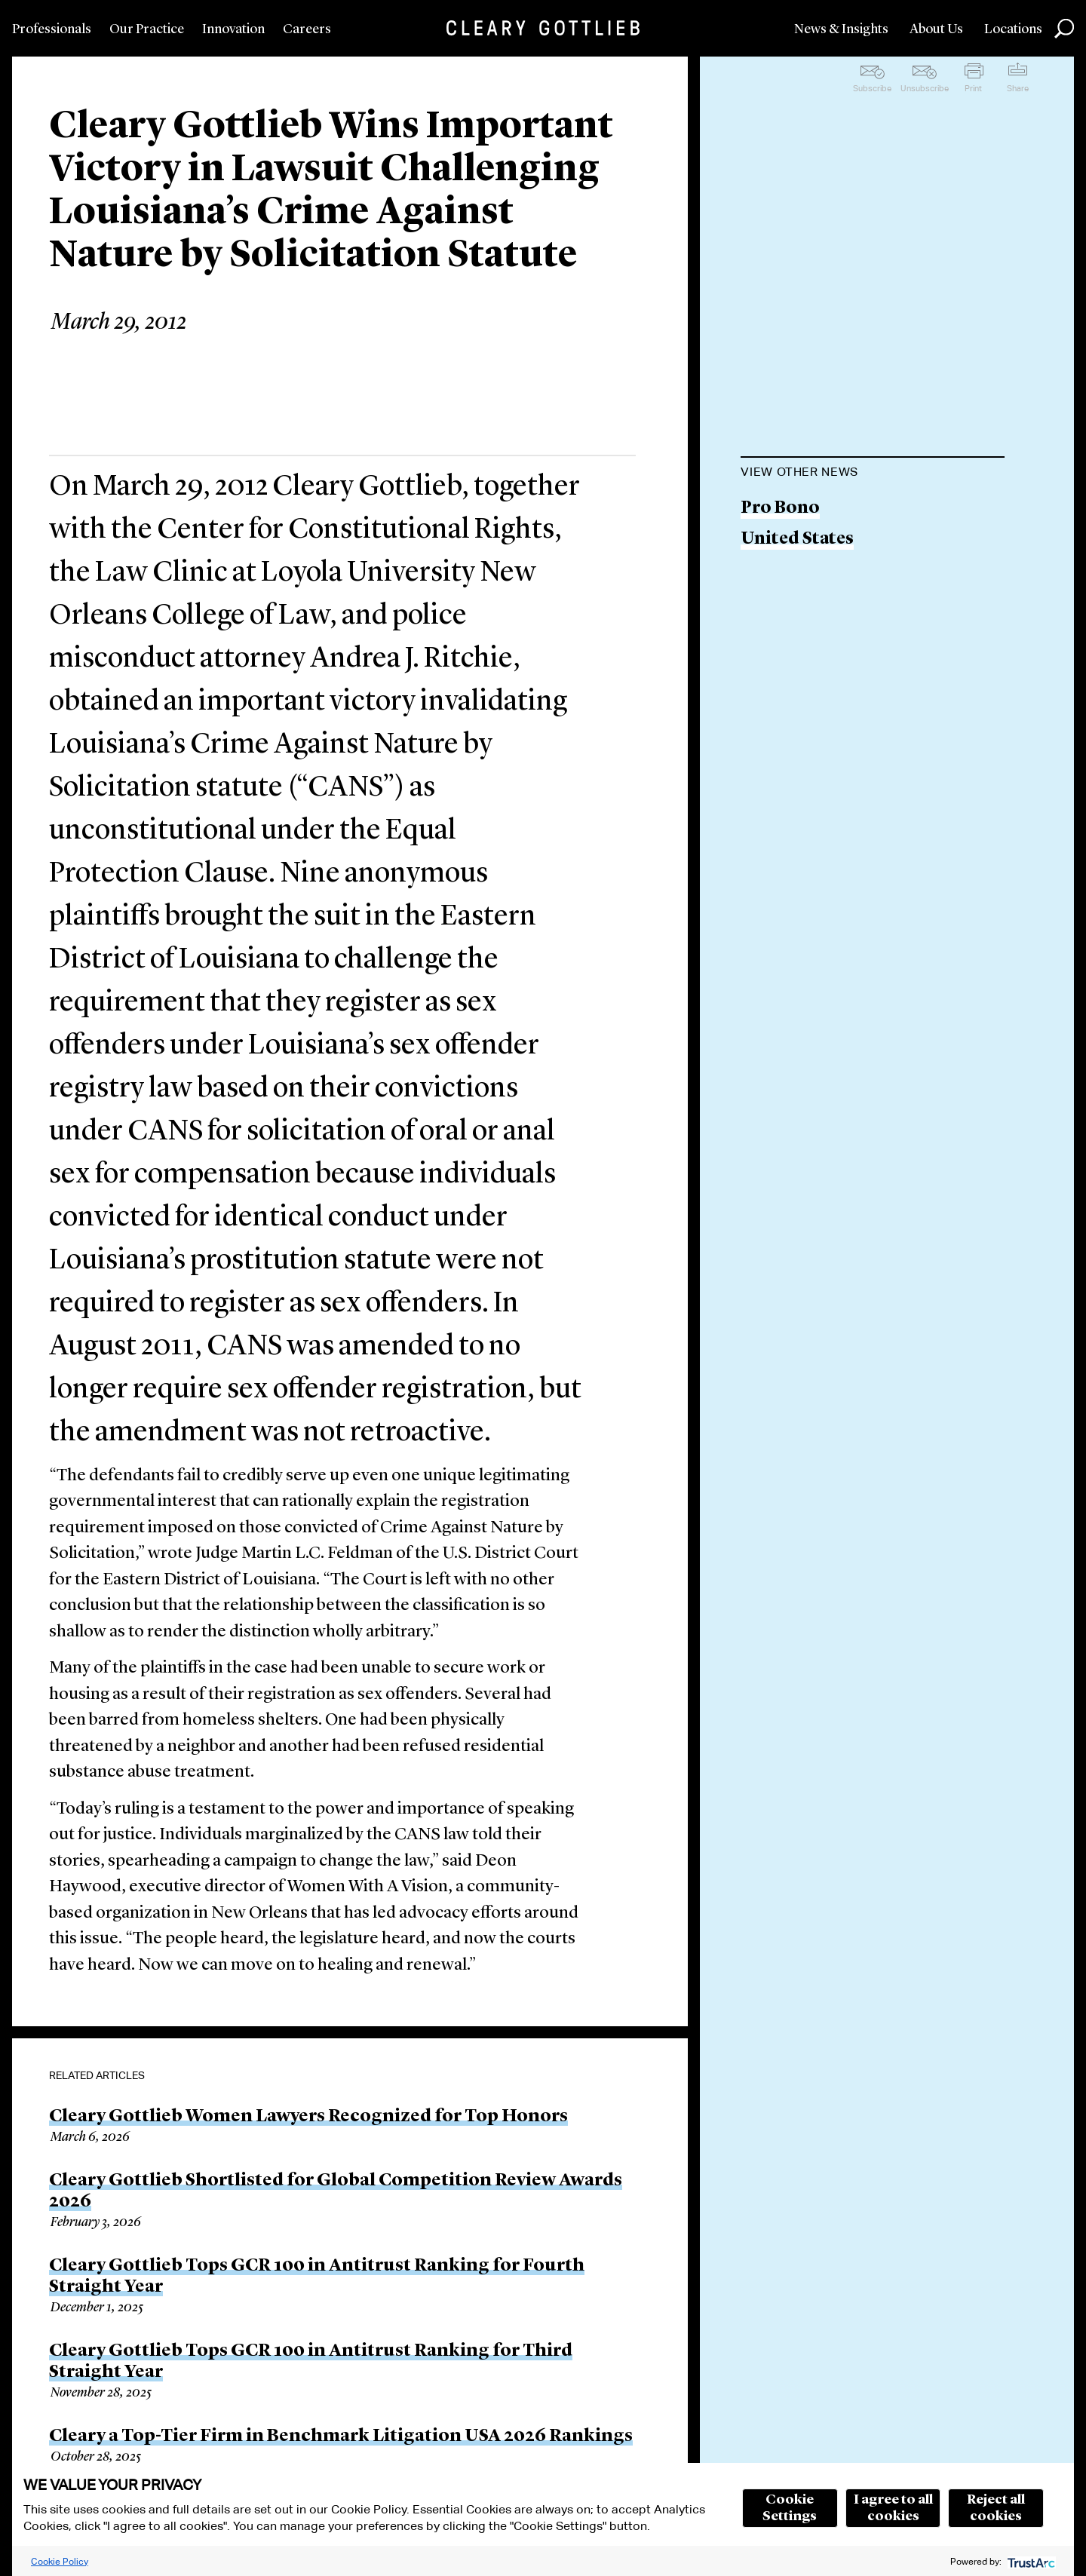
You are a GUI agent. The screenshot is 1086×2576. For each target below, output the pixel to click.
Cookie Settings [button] (789, 2508)
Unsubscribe (924, 88)
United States (797, 539)
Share (1018, 88)
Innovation (233, 29)
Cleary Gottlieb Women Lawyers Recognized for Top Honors (308, 2117)
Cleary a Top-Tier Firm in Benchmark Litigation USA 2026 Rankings (341, 2436)
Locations (1013, 29)
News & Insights (841, 29)
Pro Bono (780, 508)
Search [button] (1064, 28)
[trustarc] (1030, 2561)
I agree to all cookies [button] (893, 2508)
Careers (307, 29)
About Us (936, 29)
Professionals (51, 29)
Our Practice (146, 29)
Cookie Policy (59, 2561)
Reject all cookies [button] (996, 2508)
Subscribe (872, 88)
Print (973, 88)
